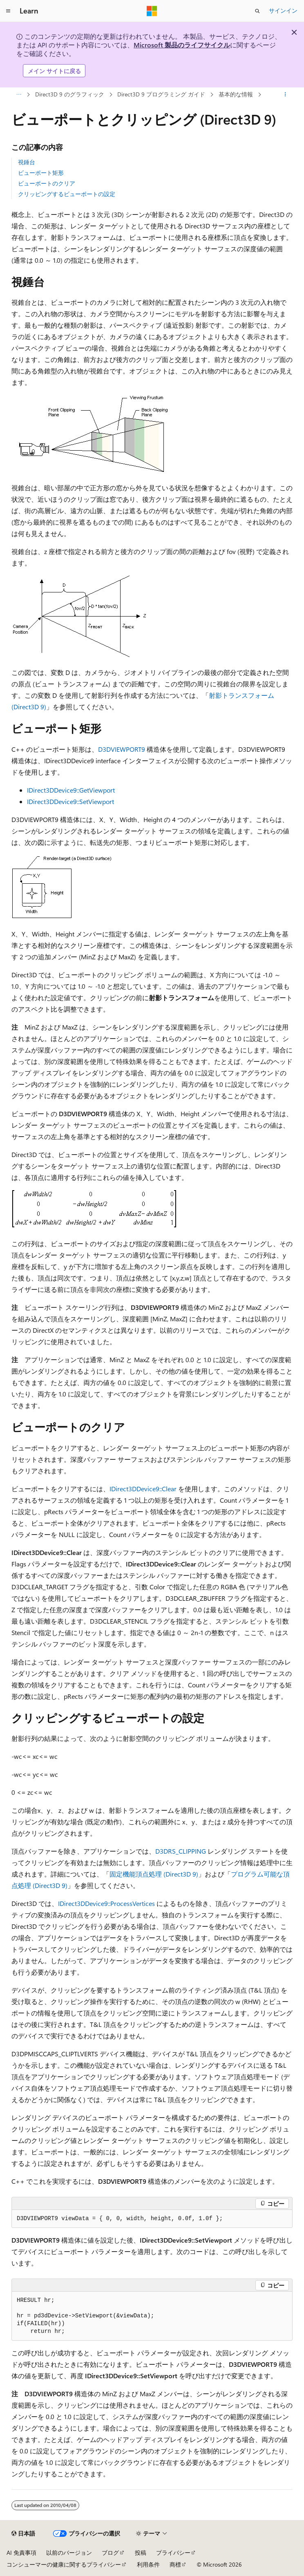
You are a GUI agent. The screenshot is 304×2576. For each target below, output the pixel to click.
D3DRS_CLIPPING (180, 1851)
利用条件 (148, 2564)
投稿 (140, 2552)
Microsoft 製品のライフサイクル (182, 44)
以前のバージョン (69, 2552)
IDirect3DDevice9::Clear (143, 1488)
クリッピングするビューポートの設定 (66, 194)
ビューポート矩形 (41, 172)
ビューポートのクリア (46, 183)
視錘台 (26, 162)
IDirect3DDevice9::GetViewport (71, 790)
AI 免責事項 (21, 2552)
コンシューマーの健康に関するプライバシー (64, 2564)
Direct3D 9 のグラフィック (69, 94)
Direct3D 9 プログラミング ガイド (161, 94)
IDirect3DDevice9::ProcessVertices (106, 1903)
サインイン (283, 10)
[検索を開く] (257, 11)
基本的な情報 (236, 94)
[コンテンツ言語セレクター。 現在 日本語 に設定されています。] (23, 2533)
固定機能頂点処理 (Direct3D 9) (154, 1874)
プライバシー (173, 2552)
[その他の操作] (285, 94)
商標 (175, 2564)
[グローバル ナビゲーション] (8, 11)
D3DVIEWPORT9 (121, 749)
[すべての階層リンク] (18, 94)
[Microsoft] (152, 11)
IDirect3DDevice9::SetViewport (70, 801)
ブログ (110, 2552)
